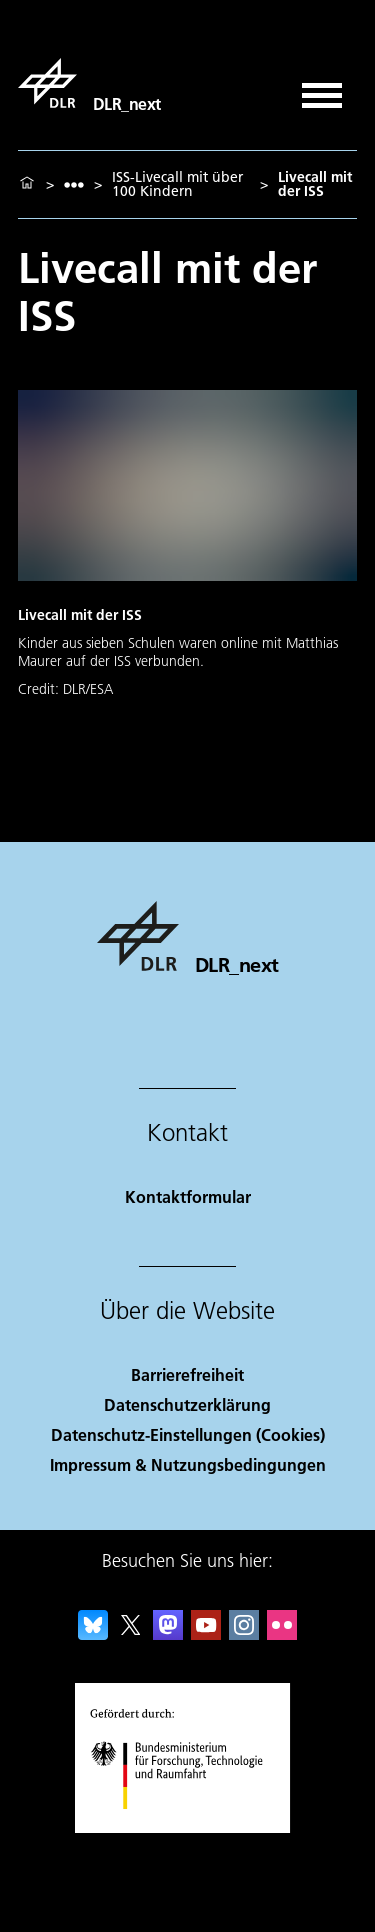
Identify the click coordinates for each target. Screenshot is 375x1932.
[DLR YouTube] (206, 1633)
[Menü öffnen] (322, 88)
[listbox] (74, 184)
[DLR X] (131, 1633)
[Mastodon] (168, 1633)
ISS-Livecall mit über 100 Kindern (177, 184)
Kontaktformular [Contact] (188, 1196)
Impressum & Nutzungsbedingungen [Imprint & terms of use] (188, 1464)
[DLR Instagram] (244, 1633)
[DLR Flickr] (282, 1633)
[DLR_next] (89, 83)
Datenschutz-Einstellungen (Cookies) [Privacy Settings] (188, 1434)
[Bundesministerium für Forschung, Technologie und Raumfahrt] (187, 1826)
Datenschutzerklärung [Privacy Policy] (187, 1404)
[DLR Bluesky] (93, 1633)
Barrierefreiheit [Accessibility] (187, 1374)
